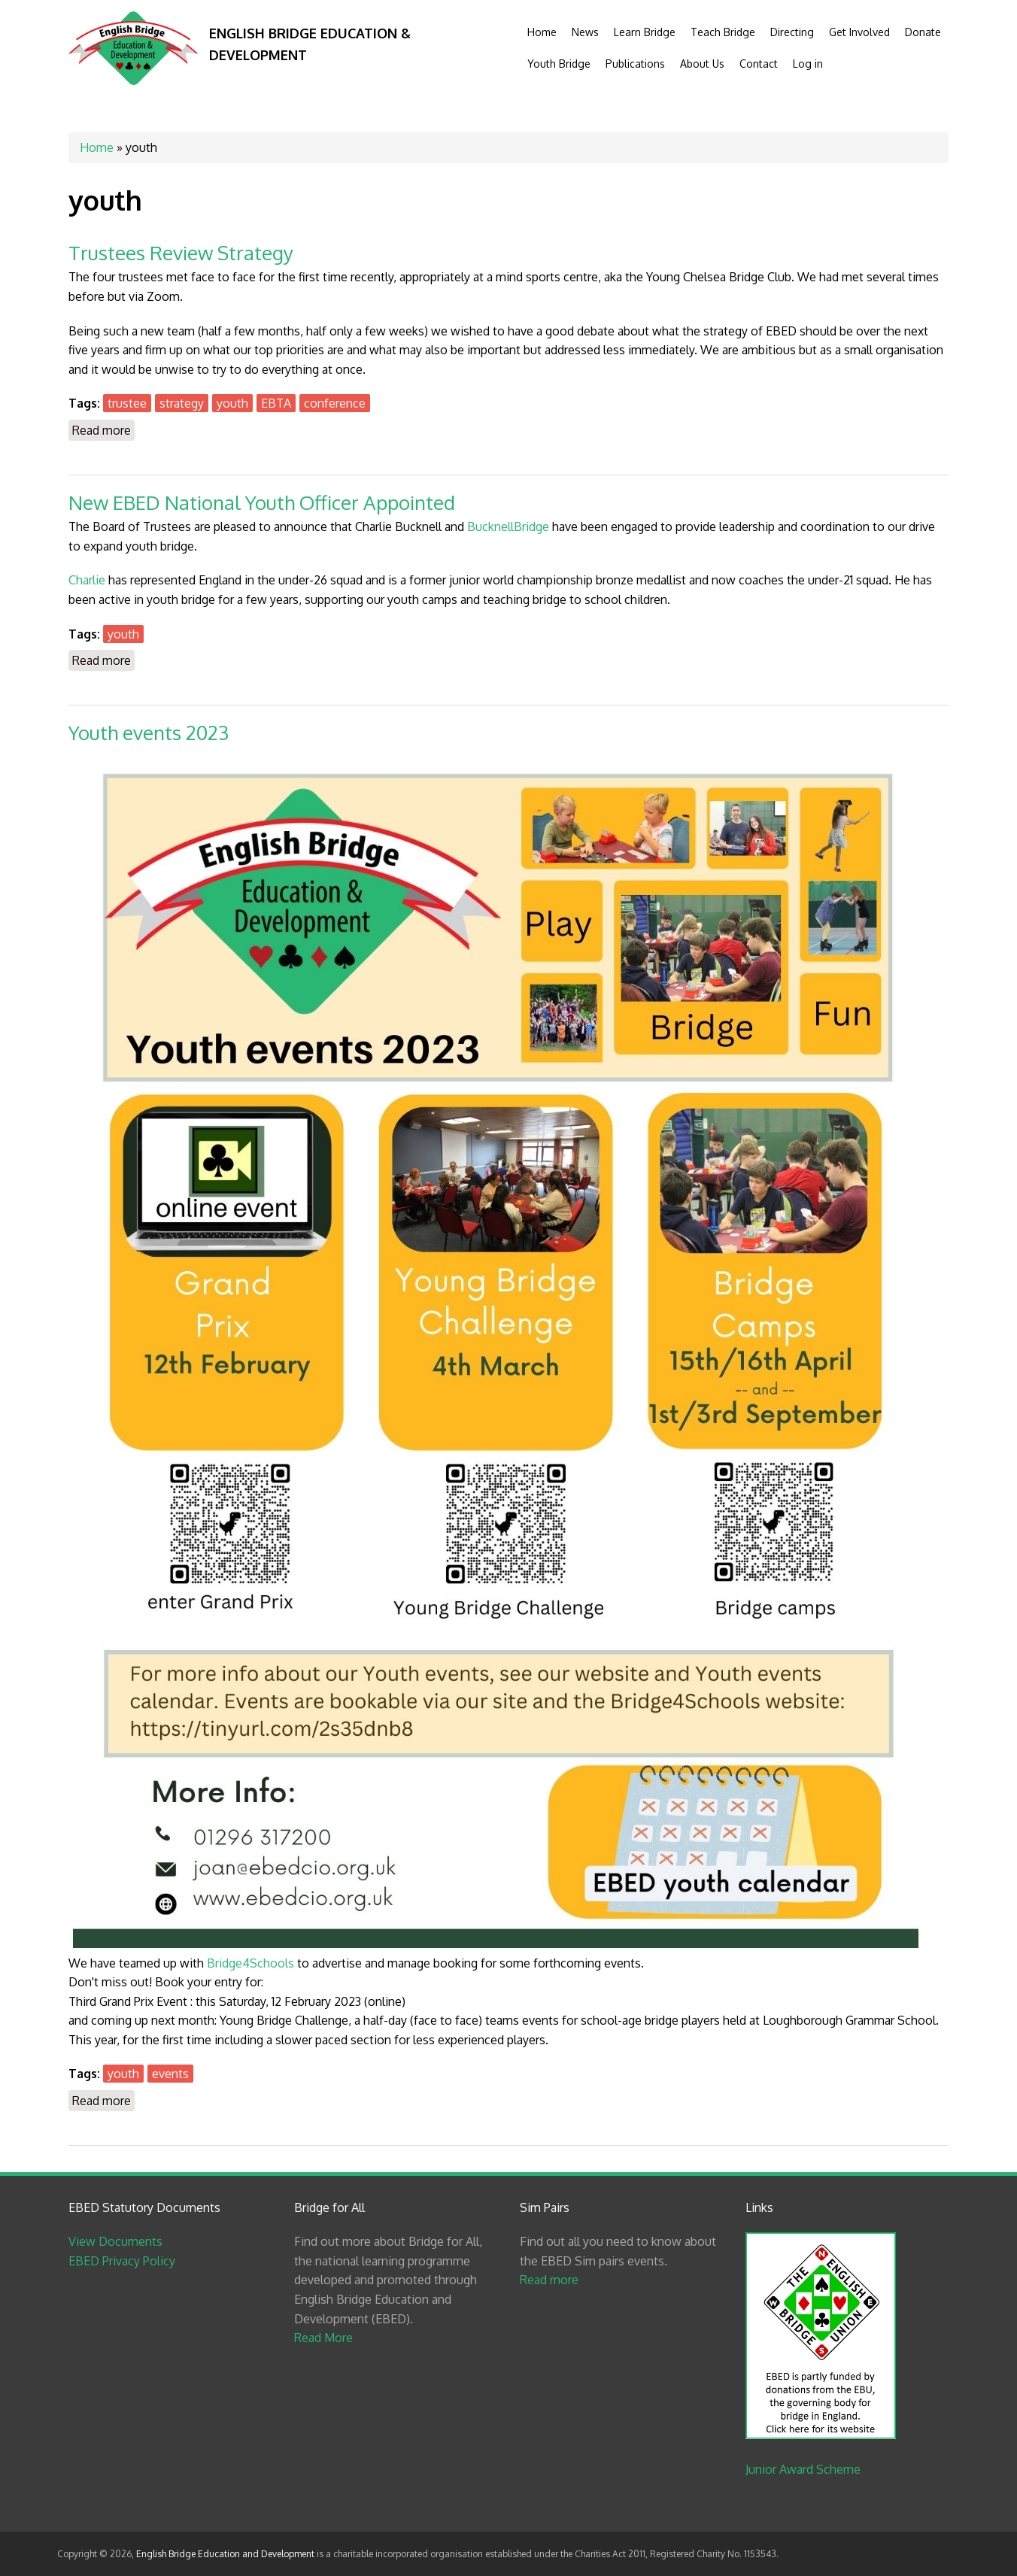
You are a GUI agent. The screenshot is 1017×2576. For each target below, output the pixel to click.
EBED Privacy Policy (121, 2260)
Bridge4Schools (250, 1963)
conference (335, 403)
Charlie (86, 579)
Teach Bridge (723, 32)
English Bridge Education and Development (225, 2553)
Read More (323, 2337)
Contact (758, 63)
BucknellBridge (508, 526)
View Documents (115, 2241)
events (170, 2073)
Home (542, 32)
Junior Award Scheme (803, 2469)
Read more (103, 429)
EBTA (276, 403)
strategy (181, 403)
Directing (792, 32)
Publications (635, 63)
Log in (808, 63)
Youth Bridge (558, 63)
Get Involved (859, 32)
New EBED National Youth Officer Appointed (261, 502)
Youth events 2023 (148, 732)
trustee (127, 403)
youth (232, 403)
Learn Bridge (644, 32)
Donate (923, 32)
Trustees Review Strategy (180, 252)
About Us (702, 63)
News (585, 32)
